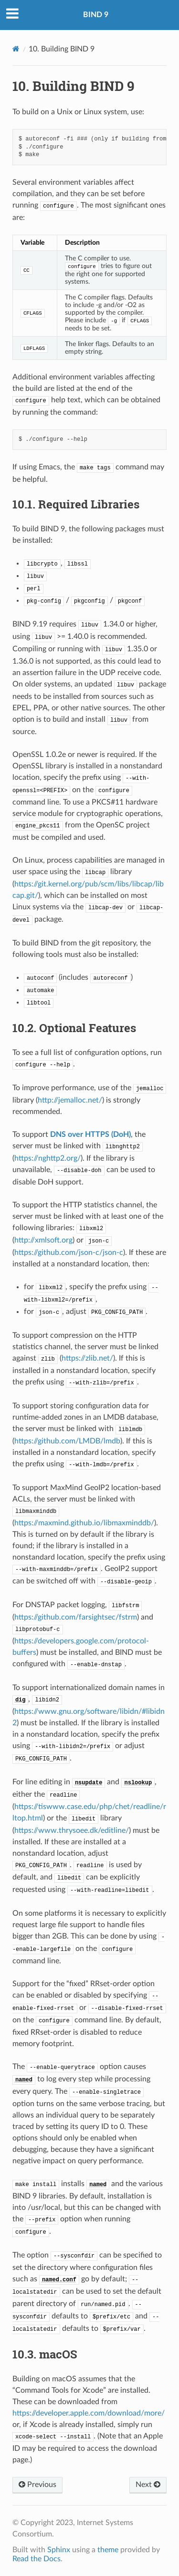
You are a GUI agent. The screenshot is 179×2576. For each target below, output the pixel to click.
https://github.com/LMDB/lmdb (67, 1441)
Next (148, 2484)
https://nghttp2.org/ (47, 1158)
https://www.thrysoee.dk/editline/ (71, 1830)
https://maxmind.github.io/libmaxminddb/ (84, 1523)
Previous (37, 2484)
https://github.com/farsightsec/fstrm (75, 1617)
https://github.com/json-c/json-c (68, 1252)
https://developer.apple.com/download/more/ (88, 2413)
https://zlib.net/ (87, 1358)
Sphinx (58, 2550)
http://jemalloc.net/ (70, 1100)
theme (107, 2550)
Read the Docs (36, 2559)
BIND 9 (95, 15)
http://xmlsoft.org (43, 1240)
